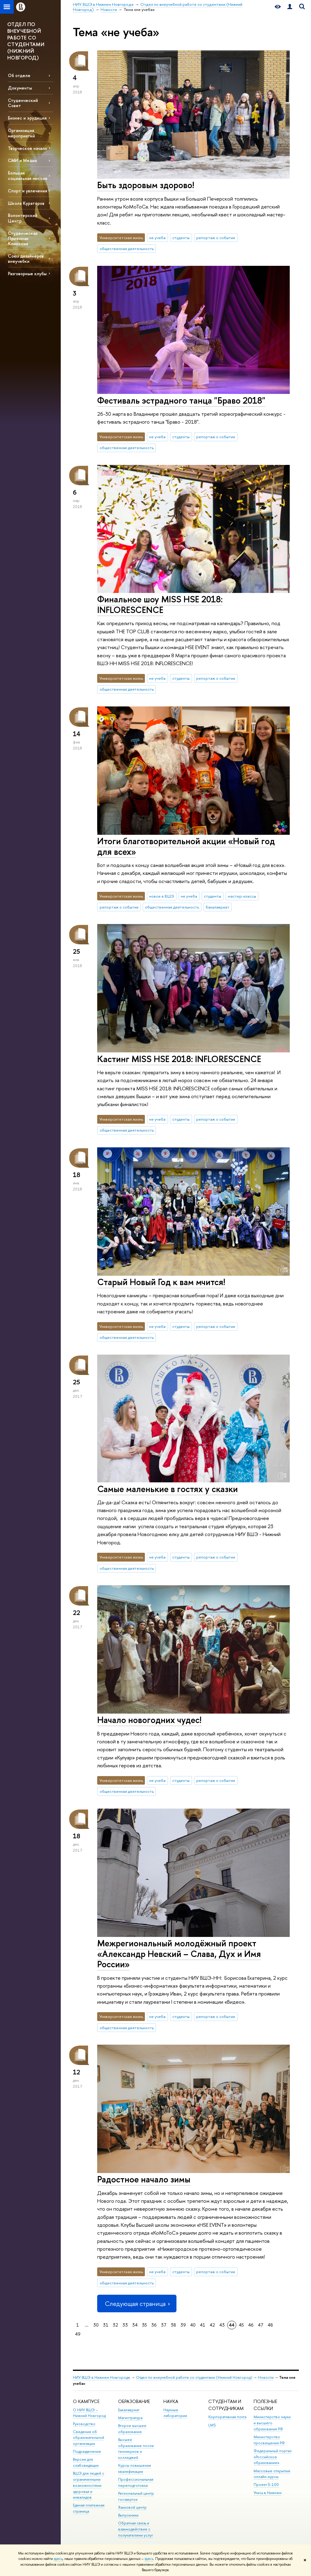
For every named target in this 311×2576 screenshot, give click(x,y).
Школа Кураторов (26, 203)
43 (222, 2325)
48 (270, 2325)
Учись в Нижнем (268, 2492)
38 (173, 2325)
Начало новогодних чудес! (149, 1720)
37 (163, 2325)
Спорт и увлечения (27, 191)
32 (115, 2325)
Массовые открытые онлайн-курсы (272, 2474)
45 (241, 2325)
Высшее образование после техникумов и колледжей (136, 2448)
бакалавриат (217, 907)
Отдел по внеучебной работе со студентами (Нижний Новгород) (194, 2377)
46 (251, 2325)
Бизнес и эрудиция (27, 118)
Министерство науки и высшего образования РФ (272, 2423)
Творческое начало (27, 148)
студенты (181, 237)
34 (135, 2325)
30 (96, 2325)
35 (144, 2325)
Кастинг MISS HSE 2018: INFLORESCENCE (179, 1059)
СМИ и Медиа (22, 160)
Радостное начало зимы (143, 2179)
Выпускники (128, 2515)
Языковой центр (132, 2507)
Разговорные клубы (27, 273)
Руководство (84, 2423)
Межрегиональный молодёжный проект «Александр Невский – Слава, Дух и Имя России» (179, 1953)
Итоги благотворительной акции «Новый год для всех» (186, 846)
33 (125, 2325)
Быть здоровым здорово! (145, 185)
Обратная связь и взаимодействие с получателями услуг (135, 2529)
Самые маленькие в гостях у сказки (167, 1489)
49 (77, 2334)
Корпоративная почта (227, 2416)
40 (193, 2325)
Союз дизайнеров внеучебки (26, 258)
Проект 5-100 (266, 2484)
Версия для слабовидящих (86, 2462)
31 (105, 2325)
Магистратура (130, 2417)
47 (260, 2325)
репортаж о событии (215, 237)
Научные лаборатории (175, 2413)
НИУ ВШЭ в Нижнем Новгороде (101, 2377)
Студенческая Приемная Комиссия (22, 238)
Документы (20, 88)
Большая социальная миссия (27, 175)
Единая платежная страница (88, 2508)
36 (154, 2325)
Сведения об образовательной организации (88, 2437)
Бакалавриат (128, 2409)
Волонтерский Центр (22, 217)
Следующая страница (137, 2304)
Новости (266, 2377)
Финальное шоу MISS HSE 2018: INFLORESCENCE (160, 604)
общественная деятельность (127, 248)
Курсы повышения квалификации (134, 2468)
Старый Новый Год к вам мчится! (161, 1282)
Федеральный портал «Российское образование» (273, 2457)
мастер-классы (242, 896)
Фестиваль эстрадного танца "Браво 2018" (181, 400)
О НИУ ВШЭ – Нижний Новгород (89, 2413)
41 (202, 2325)
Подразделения (87, 2451)
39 (183, 2325)
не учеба (157, 237)
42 (212, 2325)
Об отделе (19, 75)
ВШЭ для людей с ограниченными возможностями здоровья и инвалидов (88, 2485)
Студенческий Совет (23, 102)
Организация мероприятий (21, 132)
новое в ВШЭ (161, 896)
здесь (58, 2558)
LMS (212, 2425)
